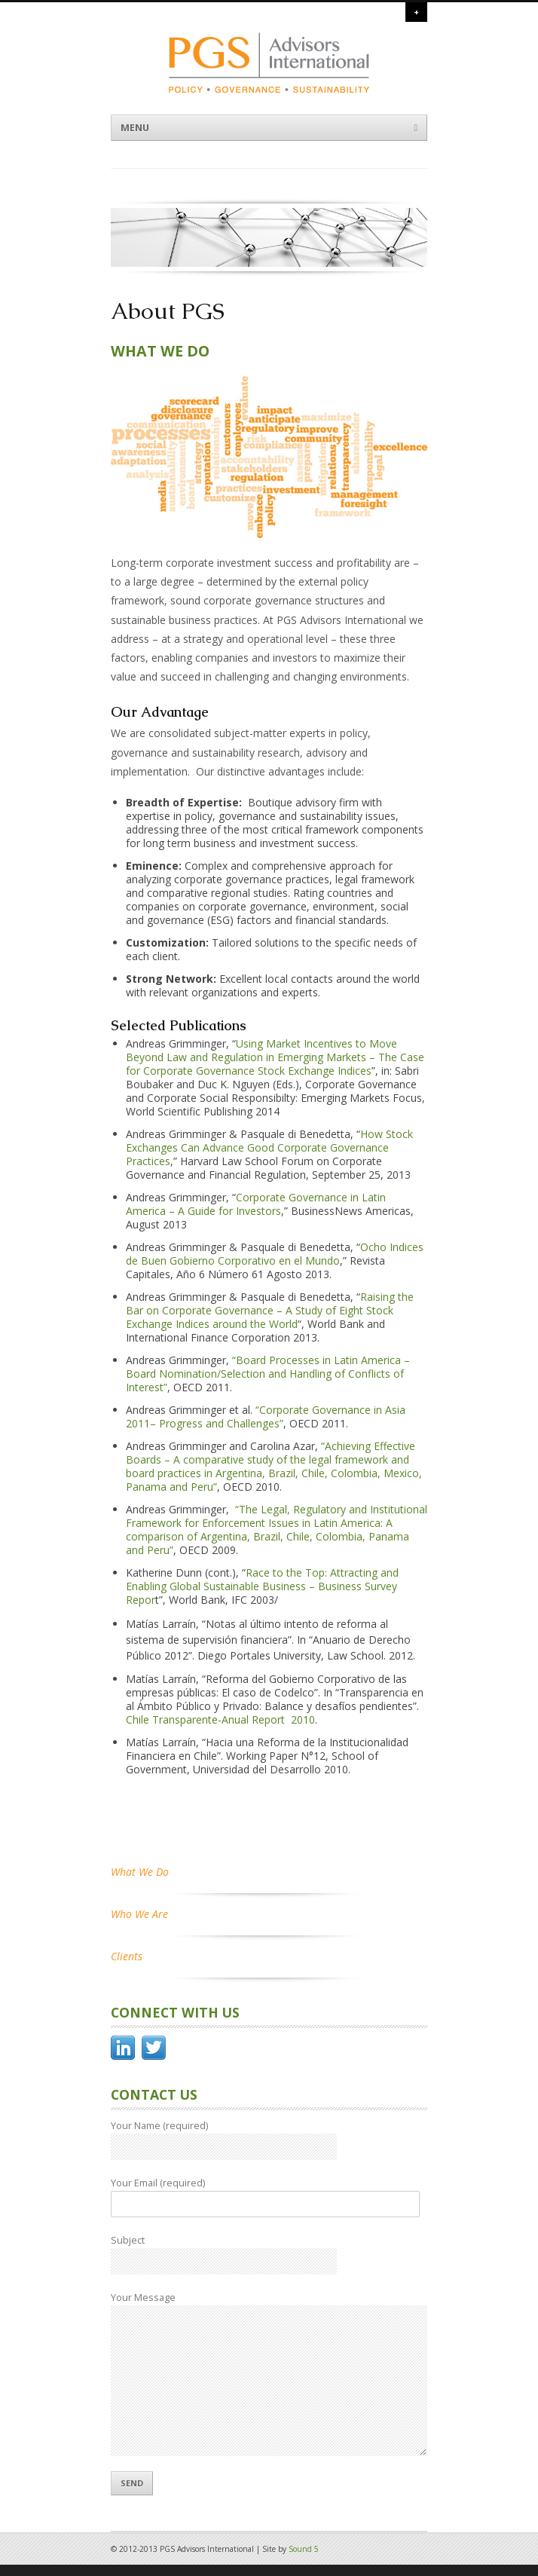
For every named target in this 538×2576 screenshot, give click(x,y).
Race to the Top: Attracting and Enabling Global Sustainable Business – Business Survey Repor (262, 1586)
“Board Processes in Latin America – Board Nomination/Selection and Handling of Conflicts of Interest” (268, 1373)
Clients (126, 1956)
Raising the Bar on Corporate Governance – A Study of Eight (270, 1303)
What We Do (140, 1872)
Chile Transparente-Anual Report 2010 (220, 1719)
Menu (269, 128)
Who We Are (139, 1914)
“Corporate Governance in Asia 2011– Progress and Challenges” (265, 1416)
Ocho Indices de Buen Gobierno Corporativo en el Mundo (274, 1254)
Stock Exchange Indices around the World (259, 1317)
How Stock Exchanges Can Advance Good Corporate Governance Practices (269, 1147)
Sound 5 (304, 2549)
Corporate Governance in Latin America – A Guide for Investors (256, 1204)
